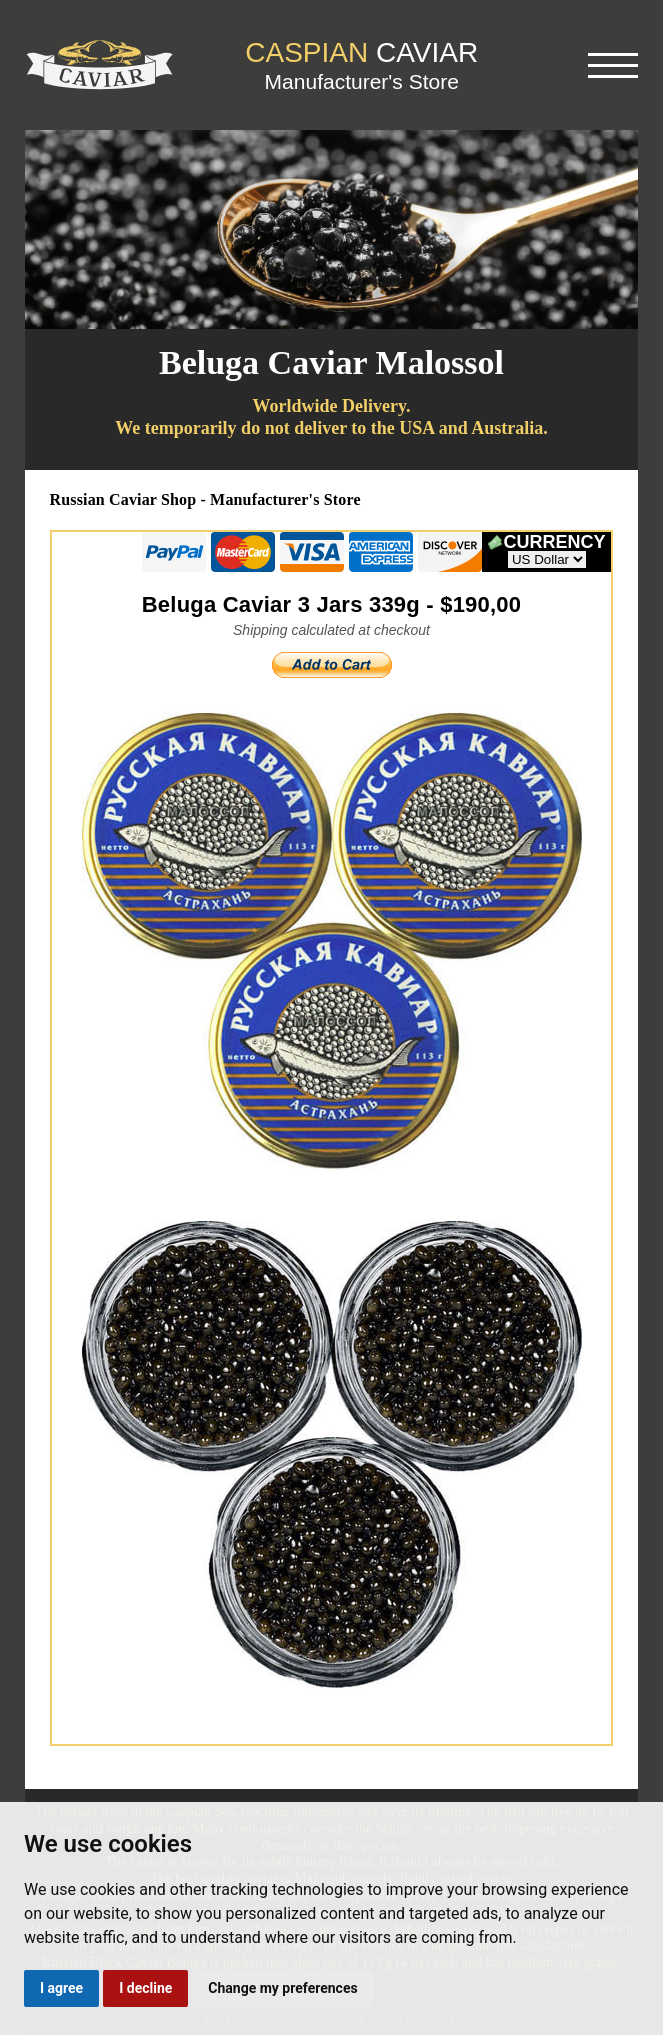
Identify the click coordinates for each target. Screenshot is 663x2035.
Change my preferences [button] (282, 1988)
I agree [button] (61, 1988)
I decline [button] (145, 1988)
